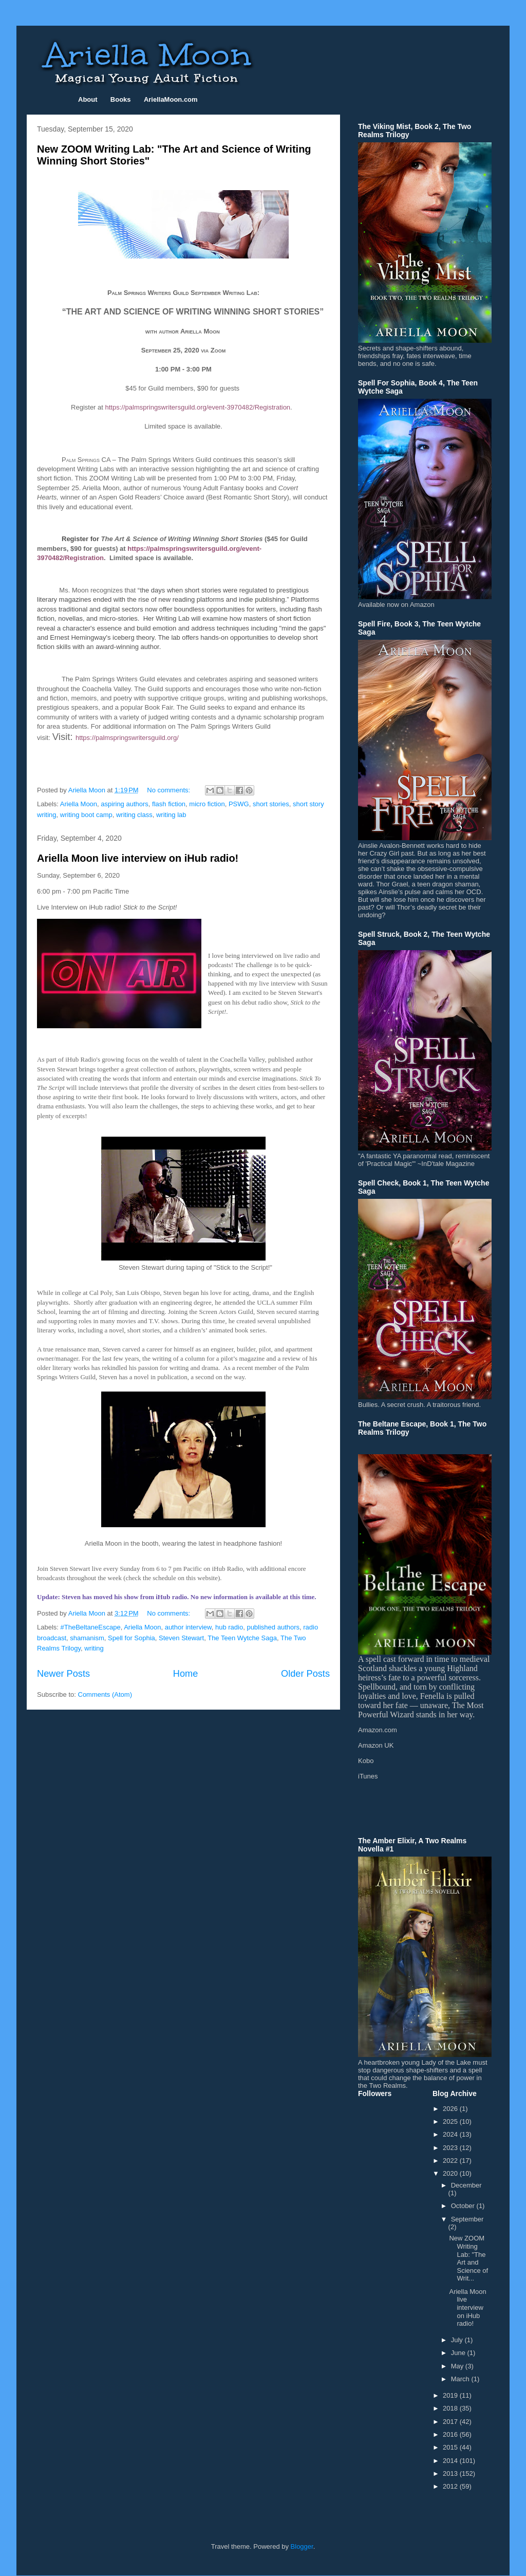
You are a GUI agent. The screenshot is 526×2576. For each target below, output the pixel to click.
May (458, 2366)
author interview (188, 1627)
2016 (451, 2434)
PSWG (239, 804)
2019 (451, 2395)
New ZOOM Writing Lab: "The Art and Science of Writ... (468, 2258)
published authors (273, 1627)
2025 (451, 2121)
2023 (451, 2148)
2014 (451, 2460)
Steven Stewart (181, 1638)
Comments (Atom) (105, 1694)
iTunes (368, 1776)
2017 (451, 2421)
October (464, 2206)
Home (185, 1674)
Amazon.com (377, 1730)
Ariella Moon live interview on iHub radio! (137, 858)
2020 (451, 2173)
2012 (451, 2486)
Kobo (365, 1761)
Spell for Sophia (131, 1638)
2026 (451, 2108)
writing (94, 1648)
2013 (451, 2473)
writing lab (171, 815)
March (461, 2379)
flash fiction (168, 804)
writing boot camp (86, 815)
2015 (451, 2447)
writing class (134, 815)
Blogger (302, 2546)
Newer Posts (63, 1674)
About (88, 99)
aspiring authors (124, 804)
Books (120, 99)
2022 (451, 2160)
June (459, 2353)
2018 (451, 2408)
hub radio (229, 1627)
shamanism (87, 1638)
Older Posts (305, 1674)
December (466, 2185)
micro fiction (206, 804)
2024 (451, 2134)
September (467, 2219)
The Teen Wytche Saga (242, 1638)
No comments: (169, 790)
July (458, 2340)
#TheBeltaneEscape (91, 1627)
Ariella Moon (78, 804)
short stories (271, 804)
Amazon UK (375, 1745)
